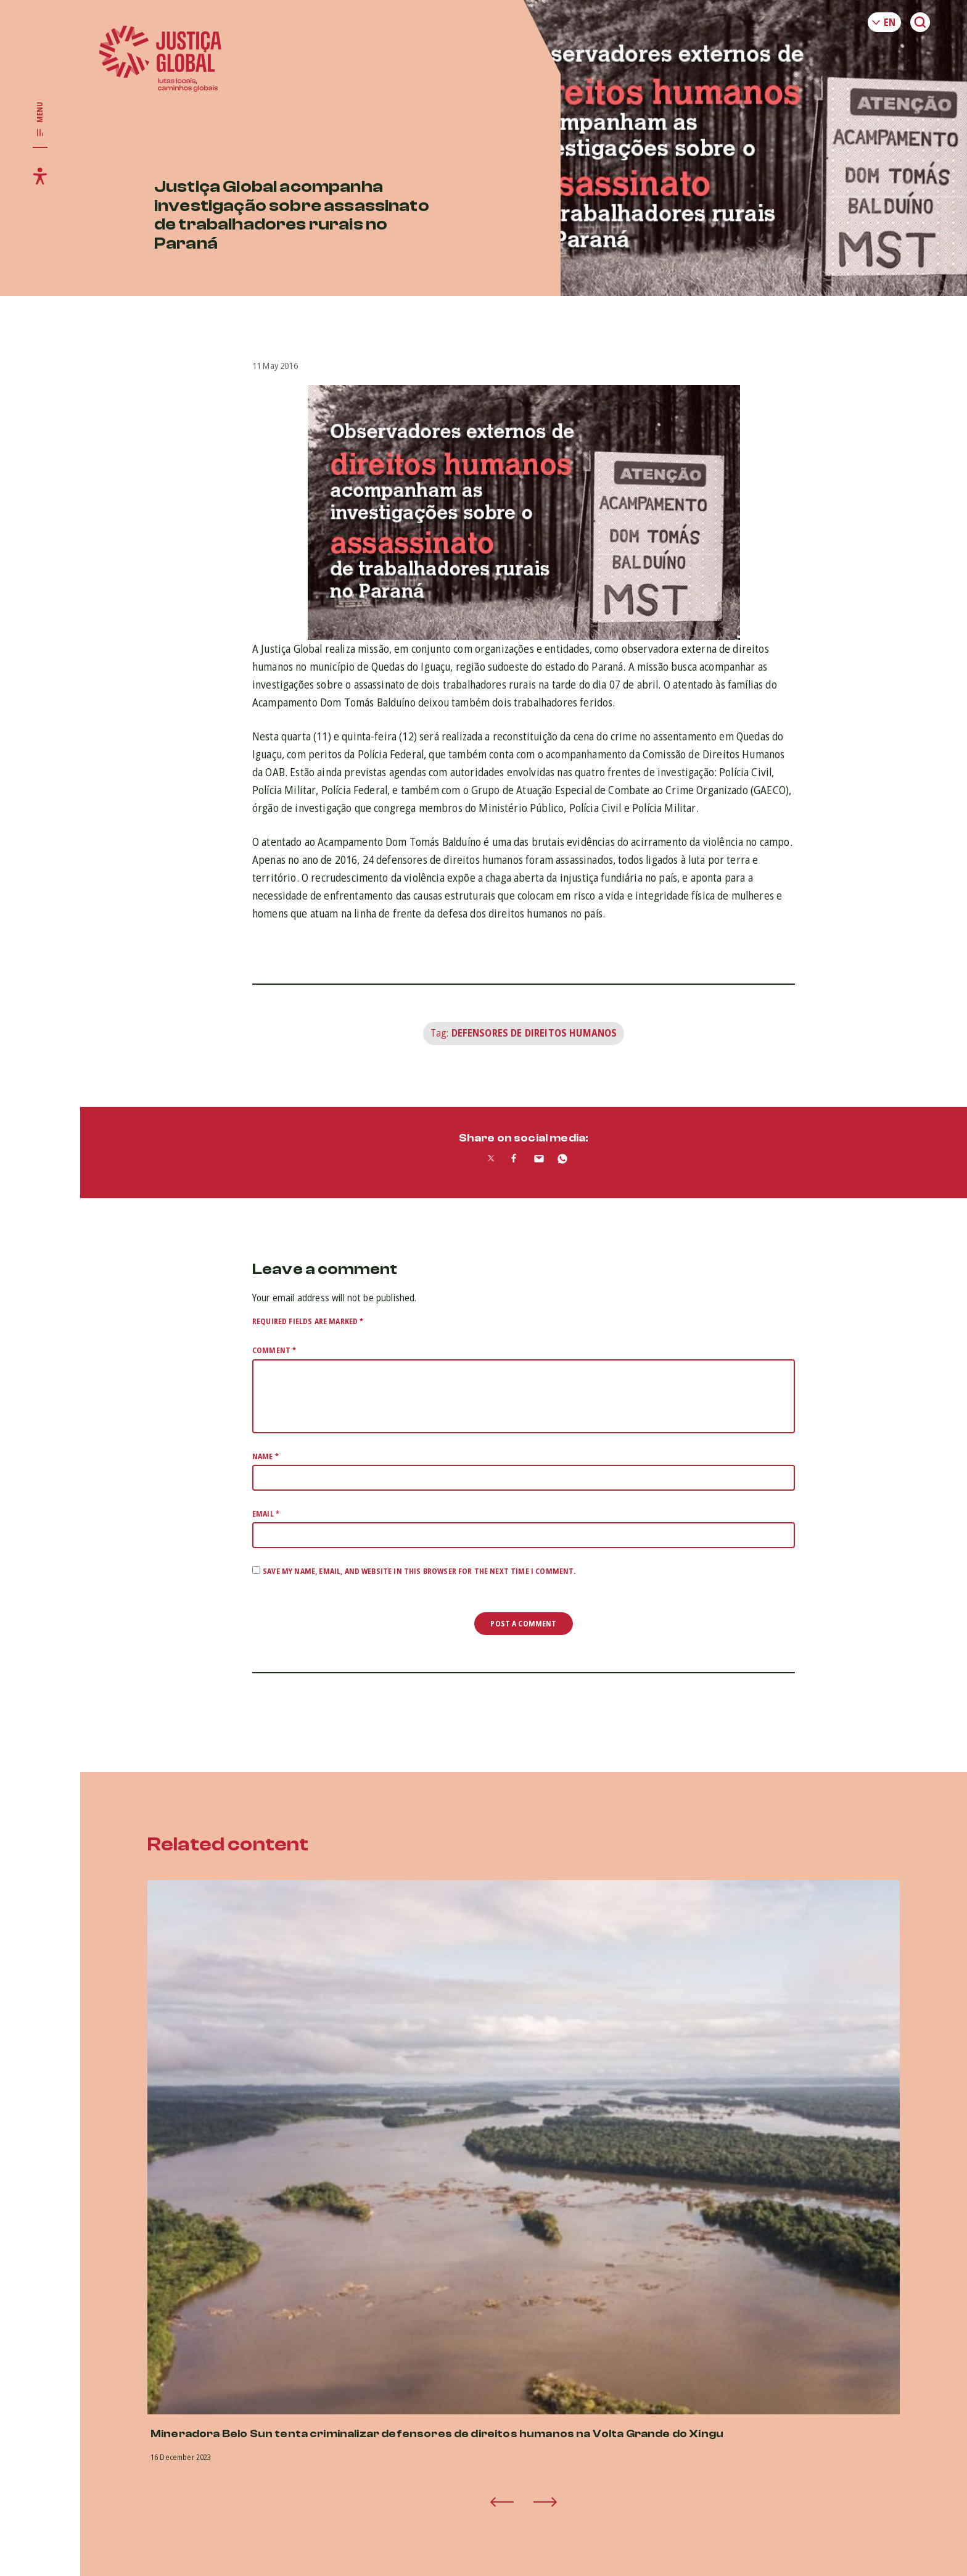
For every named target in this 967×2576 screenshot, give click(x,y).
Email (265, 1514)
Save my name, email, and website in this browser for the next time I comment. (419, 1571)
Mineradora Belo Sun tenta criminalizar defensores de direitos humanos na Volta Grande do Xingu (436, 2433)
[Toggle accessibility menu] (40, 175)
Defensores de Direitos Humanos (534, 1033)
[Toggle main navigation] (40, 119)
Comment (274, 1350)
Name (265, 1456)
